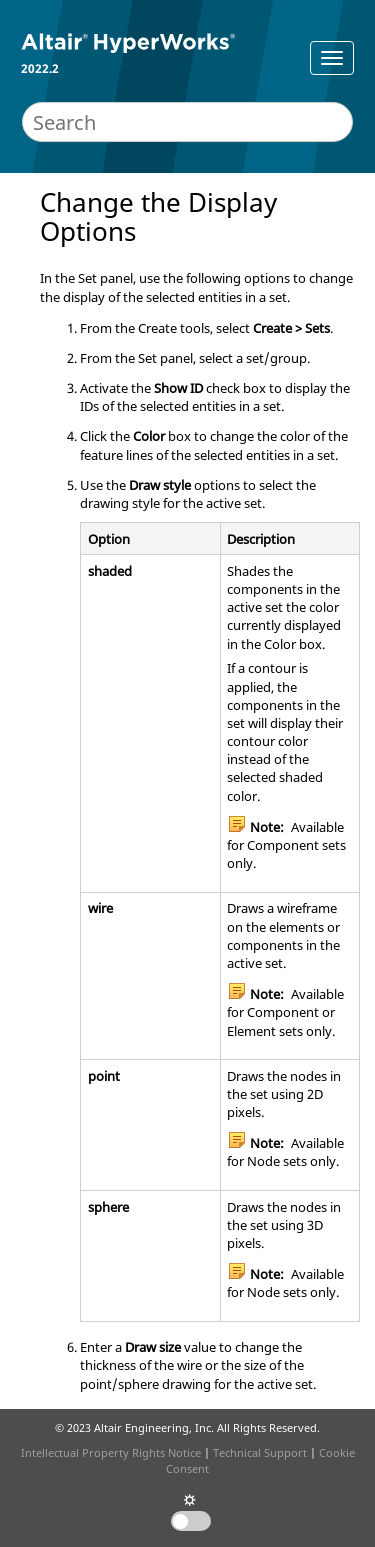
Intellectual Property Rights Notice (111, 1452)
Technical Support (260, 1452)
